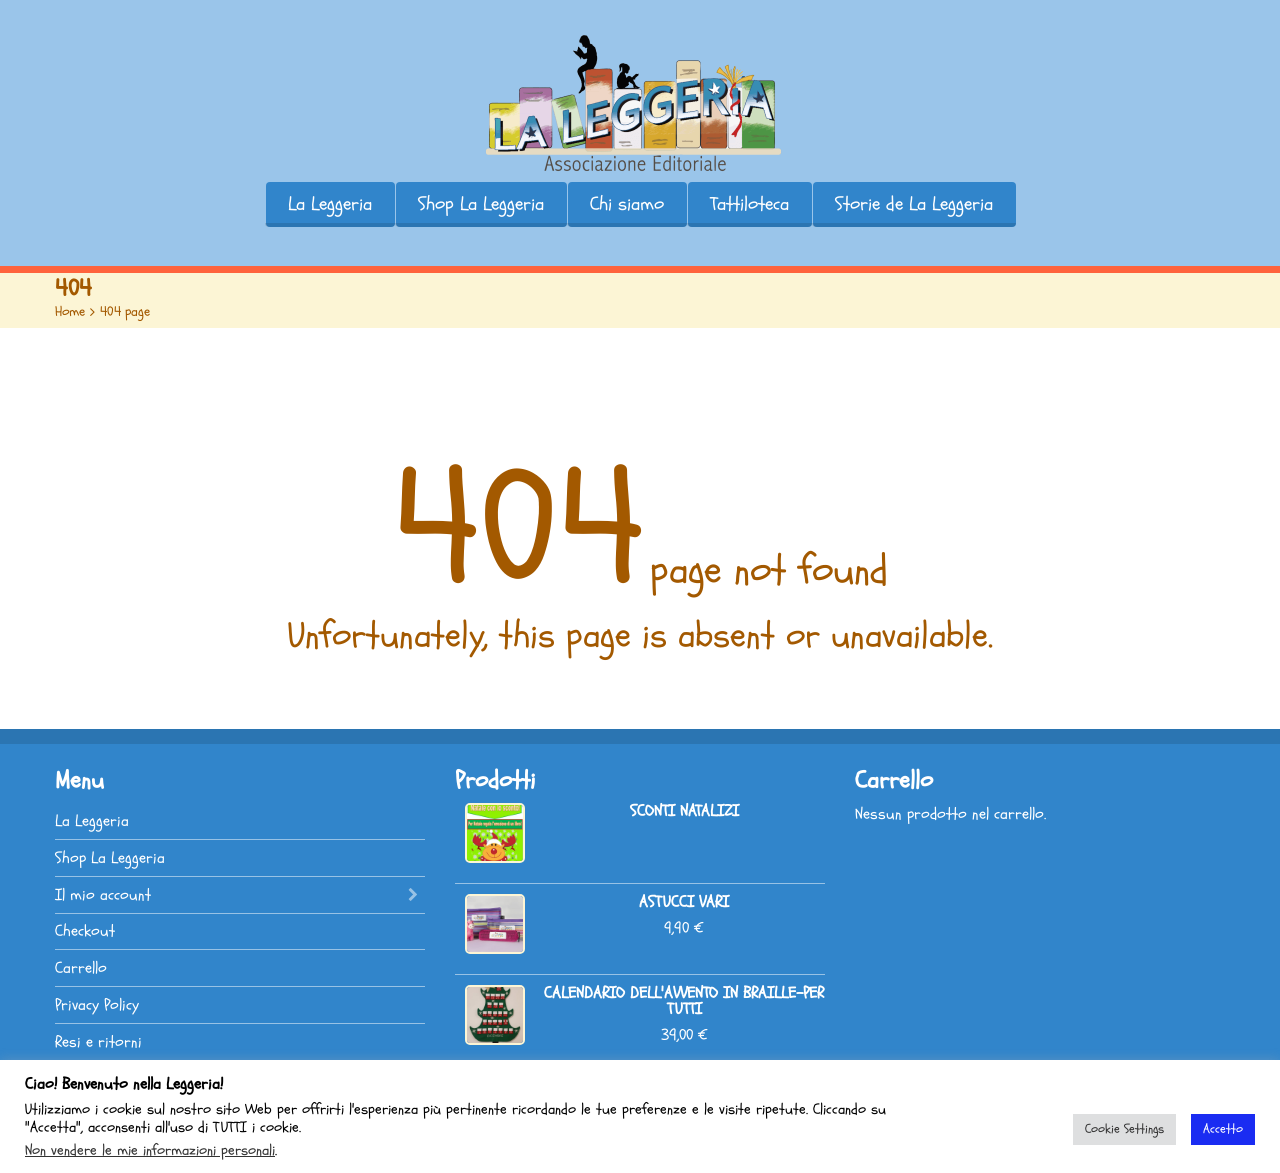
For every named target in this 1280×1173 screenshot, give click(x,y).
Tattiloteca (749, 204)
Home (70, 311)
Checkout (85, 931)
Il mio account (103, 895)
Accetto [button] (1223, 1129)
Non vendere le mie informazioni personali (150, 1150)
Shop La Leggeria (481, 204)
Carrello (81, 968)
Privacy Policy (97, 1005)
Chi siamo (627, 204)
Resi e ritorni (98, 1042)
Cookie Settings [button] (1124, 1129)
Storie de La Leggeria (914, 204)
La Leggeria (330, 204)
